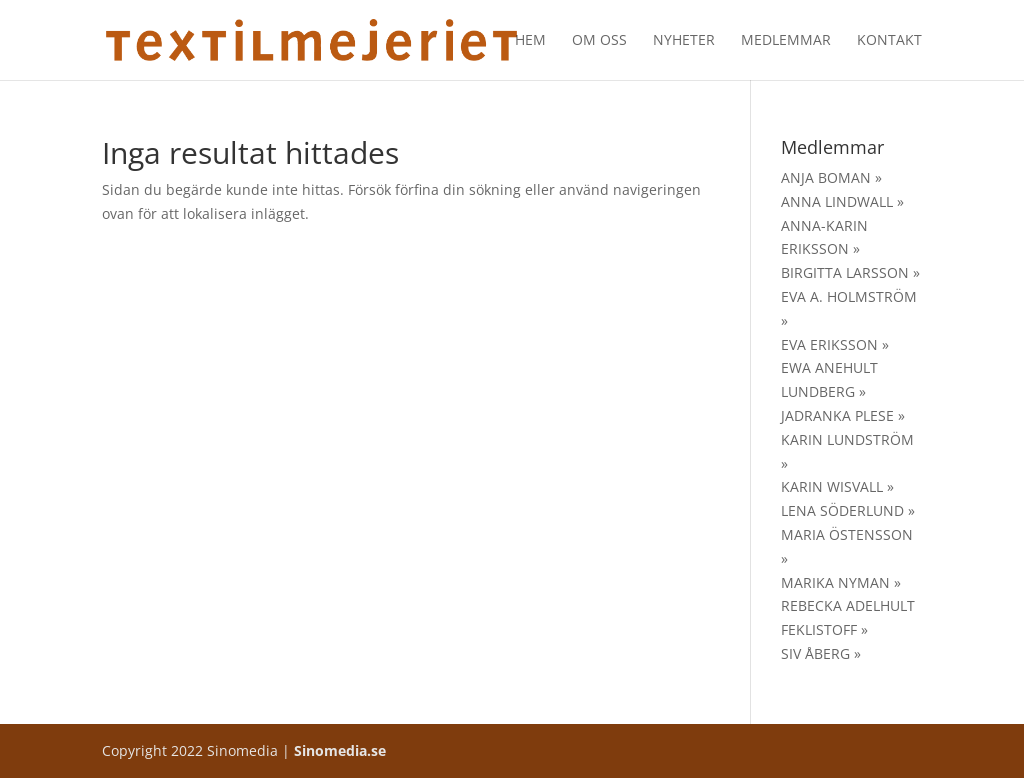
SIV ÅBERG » (821, 653)
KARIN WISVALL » (837, 486)
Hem (530, 41)
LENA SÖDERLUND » (848, 510)
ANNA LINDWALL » (842, 201)
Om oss (599, 41)
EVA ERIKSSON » (835, 344)
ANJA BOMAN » (831, 177)
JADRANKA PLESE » (843, 415)
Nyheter (684, 41)
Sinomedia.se (340, 750)
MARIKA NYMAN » (841, 582)
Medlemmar (786, 41)
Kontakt (889, 41)
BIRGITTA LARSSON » (850, 272)
